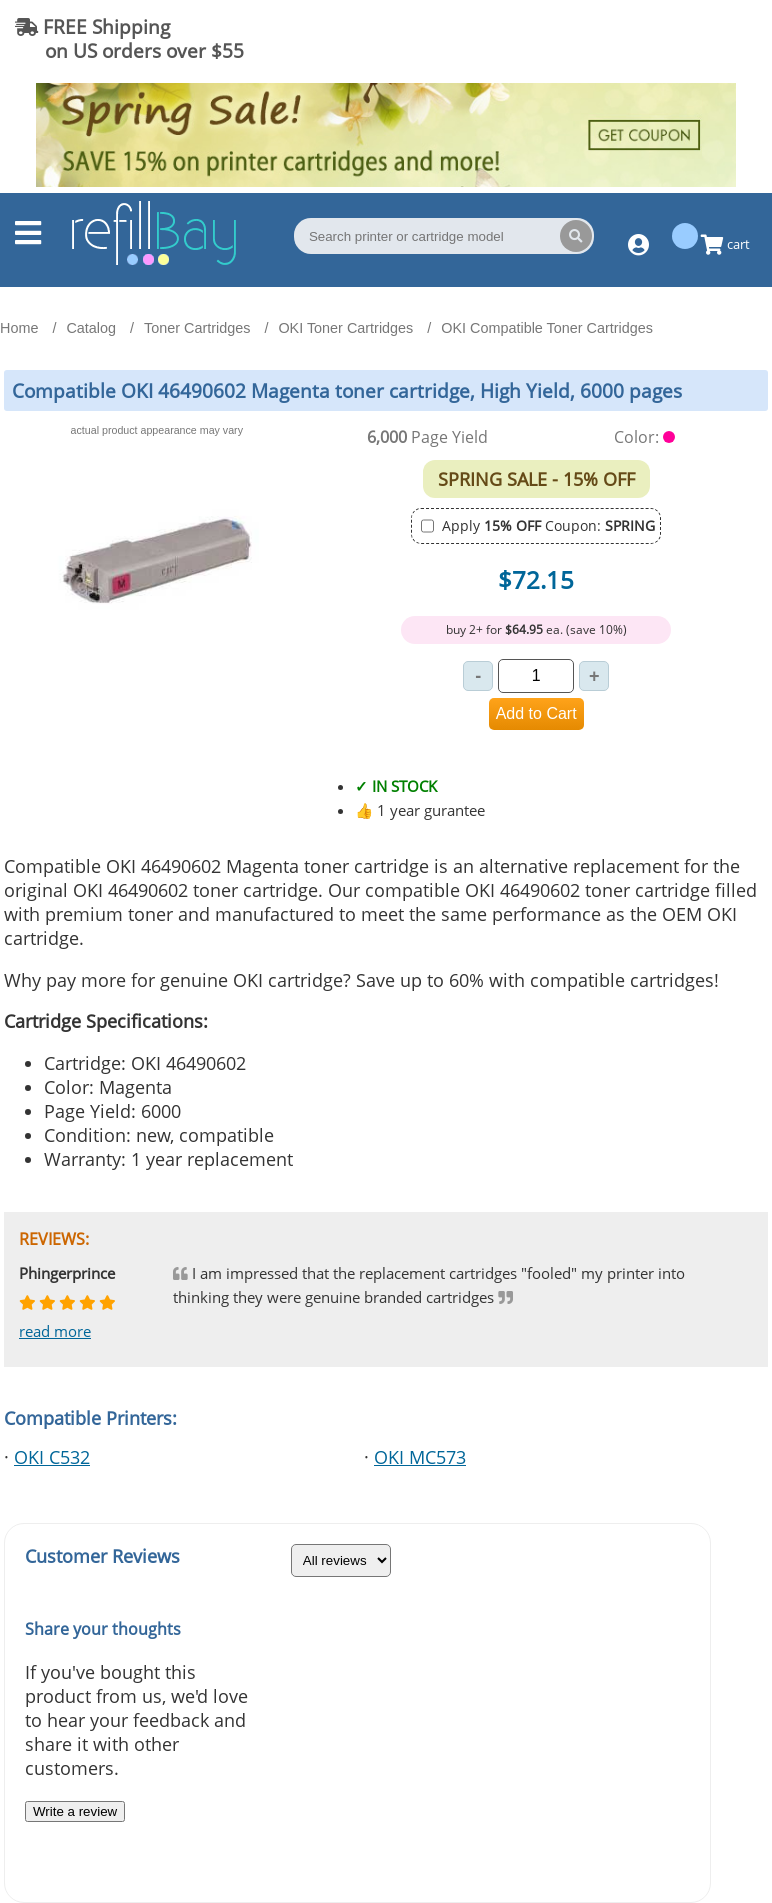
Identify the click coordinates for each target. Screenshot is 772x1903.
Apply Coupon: (548, 525)
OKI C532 (52, 1457)
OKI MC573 (420, 1457)
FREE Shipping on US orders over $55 (129, 38)
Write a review (75, 1811)
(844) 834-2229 (676, 38)
